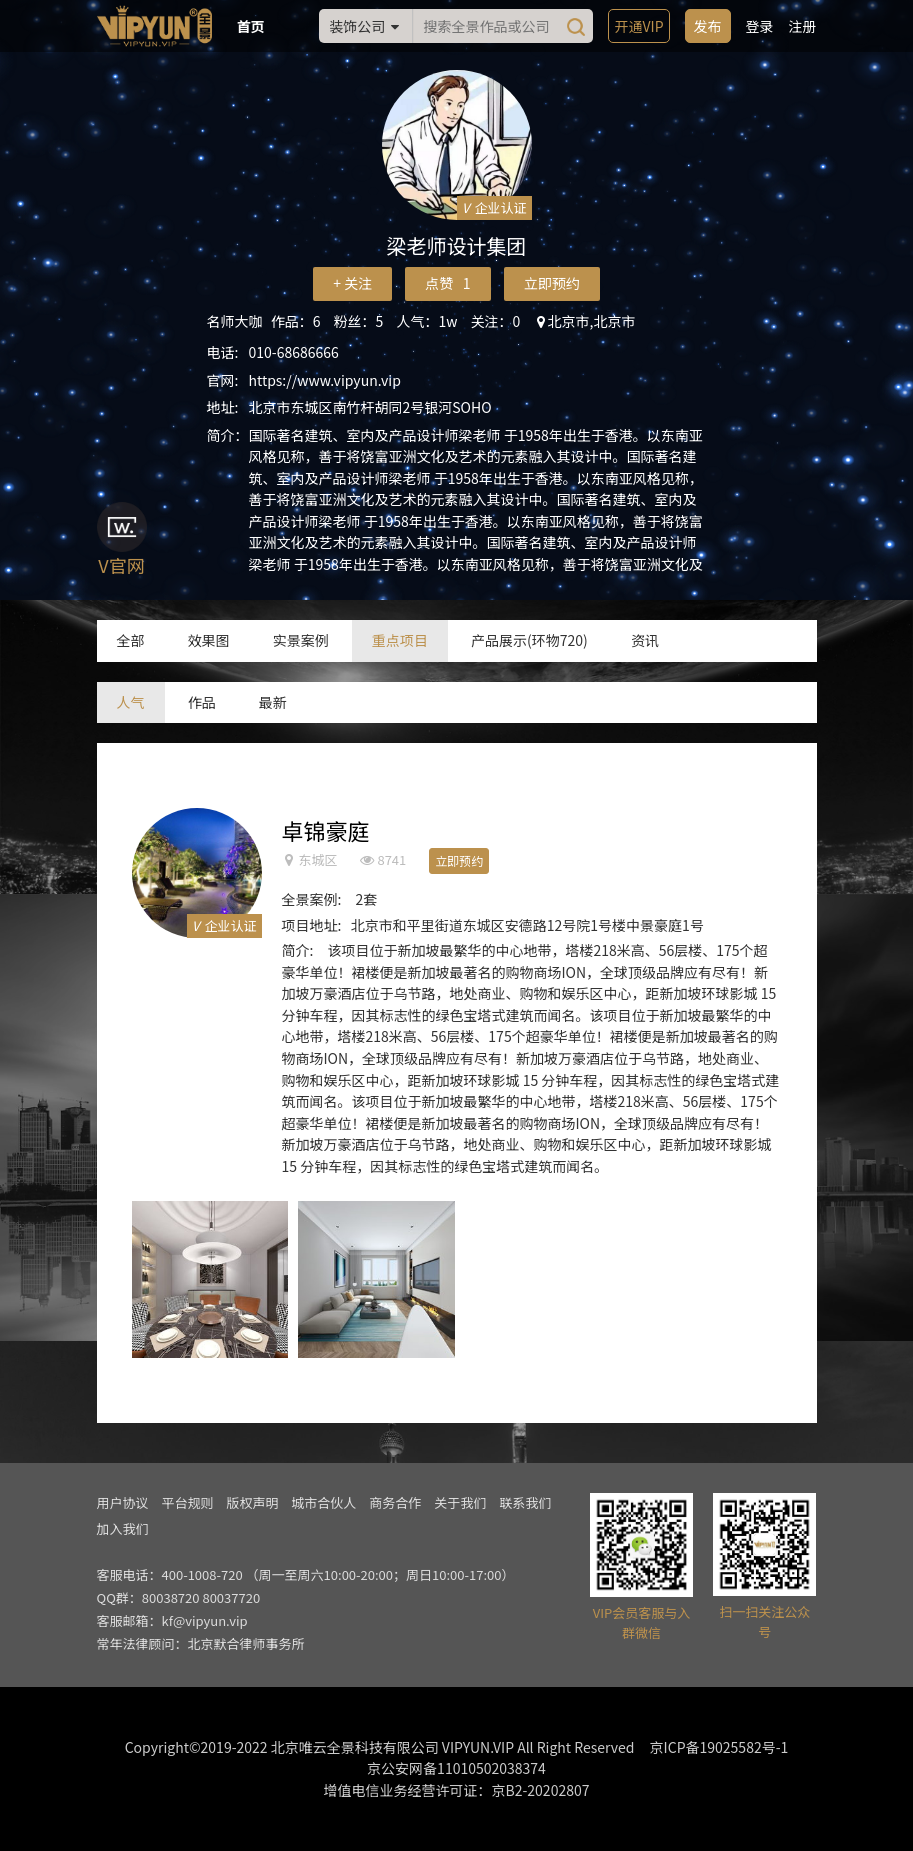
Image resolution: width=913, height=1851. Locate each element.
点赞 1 (447, 283)
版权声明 (252, 1502)
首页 (251, 26)
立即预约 (552, 283)
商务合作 (395, 1502)
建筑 (520, 1015)
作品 (202, 702)
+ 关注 (352, 283)
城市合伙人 (323, 1502)
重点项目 (400, 640)
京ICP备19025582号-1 (719, 1747)
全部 (131, 640)
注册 (803, 26)
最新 (273, 702)
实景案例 (301, 640)
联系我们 (525, 1502)
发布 (708, 26)
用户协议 (123, 1502)
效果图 (209, 640)
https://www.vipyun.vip (325, 380)
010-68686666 (294, 352)
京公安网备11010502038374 (456, 1768)
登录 (760, 26)
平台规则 (187, 1502)
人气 (131, 702)
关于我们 (460, 1502)
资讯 (645, 640)
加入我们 (123, 1528)
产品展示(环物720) (529, 640)
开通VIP (638, 26)
